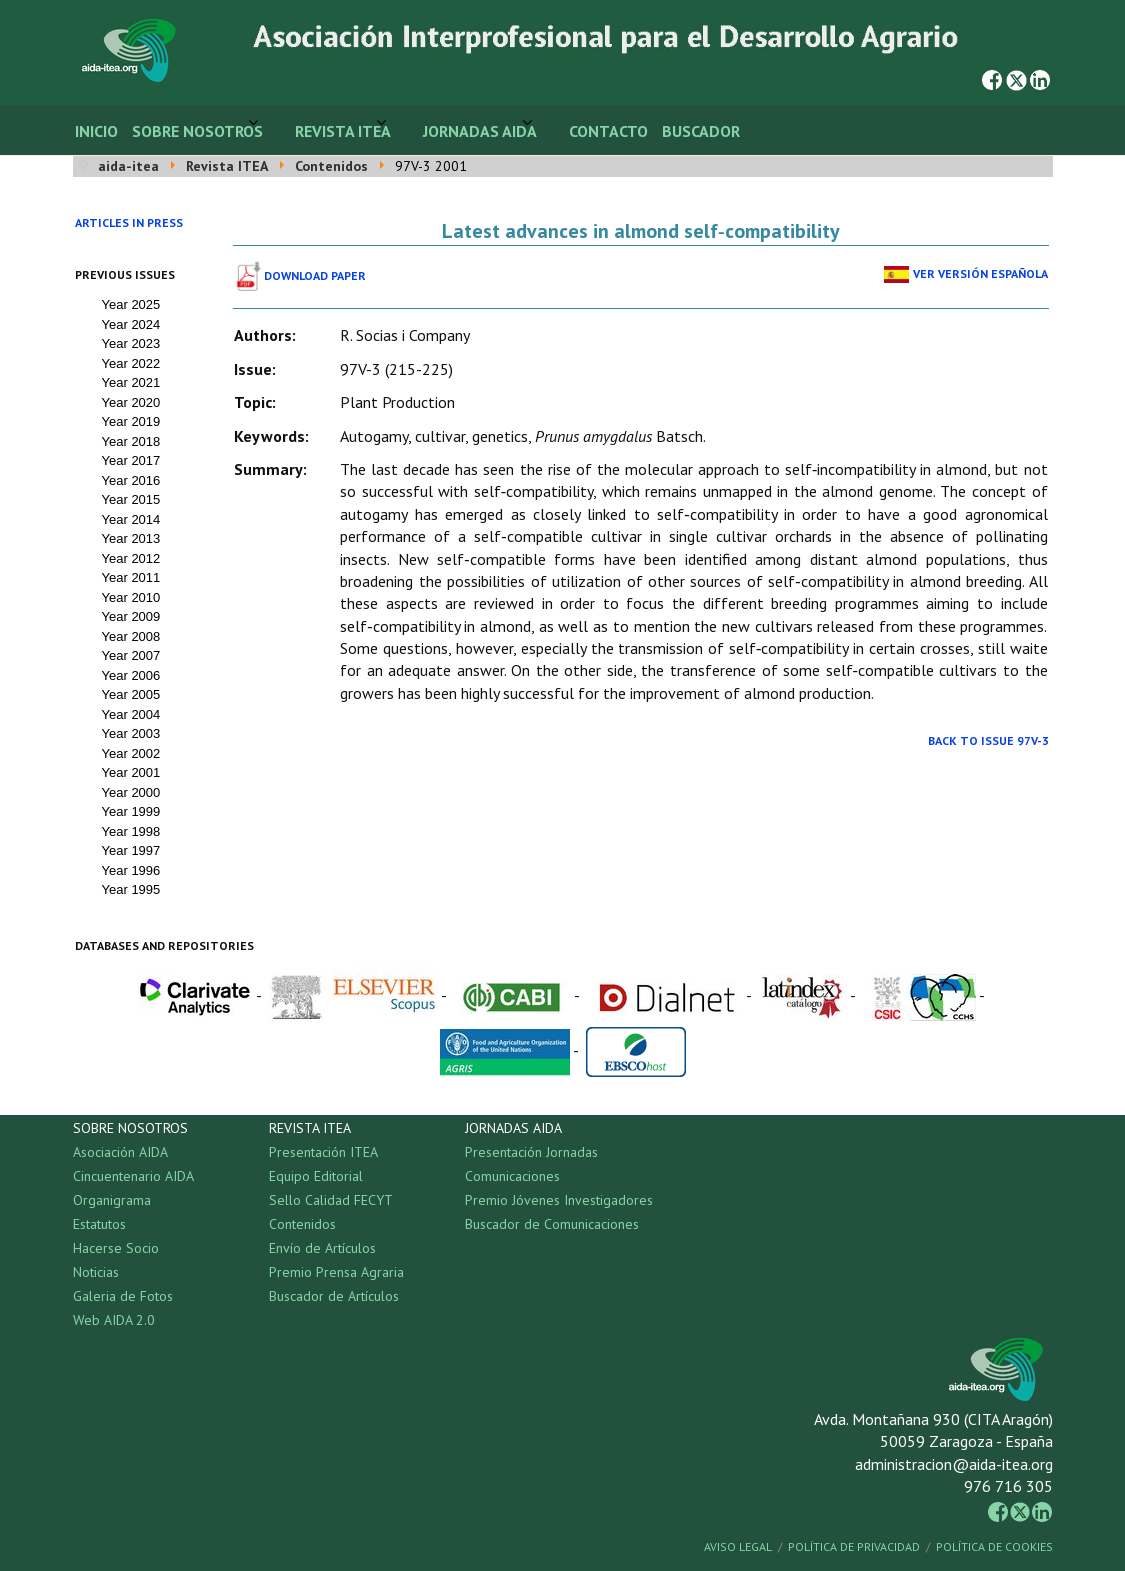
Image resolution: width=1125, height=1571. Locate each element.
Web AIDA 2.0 (114, 1320)
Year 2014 (131, 519)
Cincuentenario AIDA (133, 1176)
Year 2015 (131, 499)
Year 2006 (131, 675)
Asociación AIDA (120, 1152)
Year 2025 (131, 304)
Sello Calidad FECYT (331, 1200)
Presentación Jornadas (531, 1152)
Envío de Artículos (322, 1248)
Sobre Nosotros (197, 131)
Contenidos (302, 1224)
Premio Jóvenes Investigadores (559, 1200)
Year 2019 (131, 421)
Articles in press (129, 222)
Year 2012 (131, 558)
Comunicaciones (512, 1176)
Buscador (701, 131)
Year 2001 (131, 772)
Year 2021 (131, 382)
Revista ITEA (343, 131)
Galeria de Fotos (123, 1296)
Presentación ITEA (323, 1152)
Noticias (96, 1272)
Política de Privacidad (854, 1546)
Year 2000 (131, 792)
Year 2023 (131, 343)
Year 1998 (131, 831)
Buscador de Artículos (334, 1296)
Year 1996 (131, 870)
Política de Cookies (994, 1546)
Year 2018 (131, 441)
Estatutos (99, 1224)
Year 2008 (131, 636)
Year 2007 (131, 655)
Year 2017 (131, 460)
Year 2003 (131, 733)
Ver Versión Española (980, 273)
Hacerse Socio (116, 1248)
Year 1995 (131, 889)
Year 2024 (131, 324)
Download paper (315, 275)
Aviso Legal (738, 1546)
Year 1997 (131, 850)
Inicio (96, 131)
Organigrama (112, 1200)
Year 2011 (131, 577)
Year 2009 (131, 616)
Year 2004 (131, 714)
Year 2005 (131, 694)
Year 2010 (131, 597)
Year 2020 (131, 402)
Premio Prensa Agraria (336, 1272)
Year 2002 (131, 753)
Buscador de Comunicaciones (552, 1224)
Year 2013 (131, 538)
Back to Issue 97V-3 (988, 740)
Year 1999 (131, 811)
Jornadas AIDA (480, 131)
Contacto (608, 131)
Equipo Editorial (316, 1176)
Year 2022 (131, 363)
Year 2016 (131, 480)
